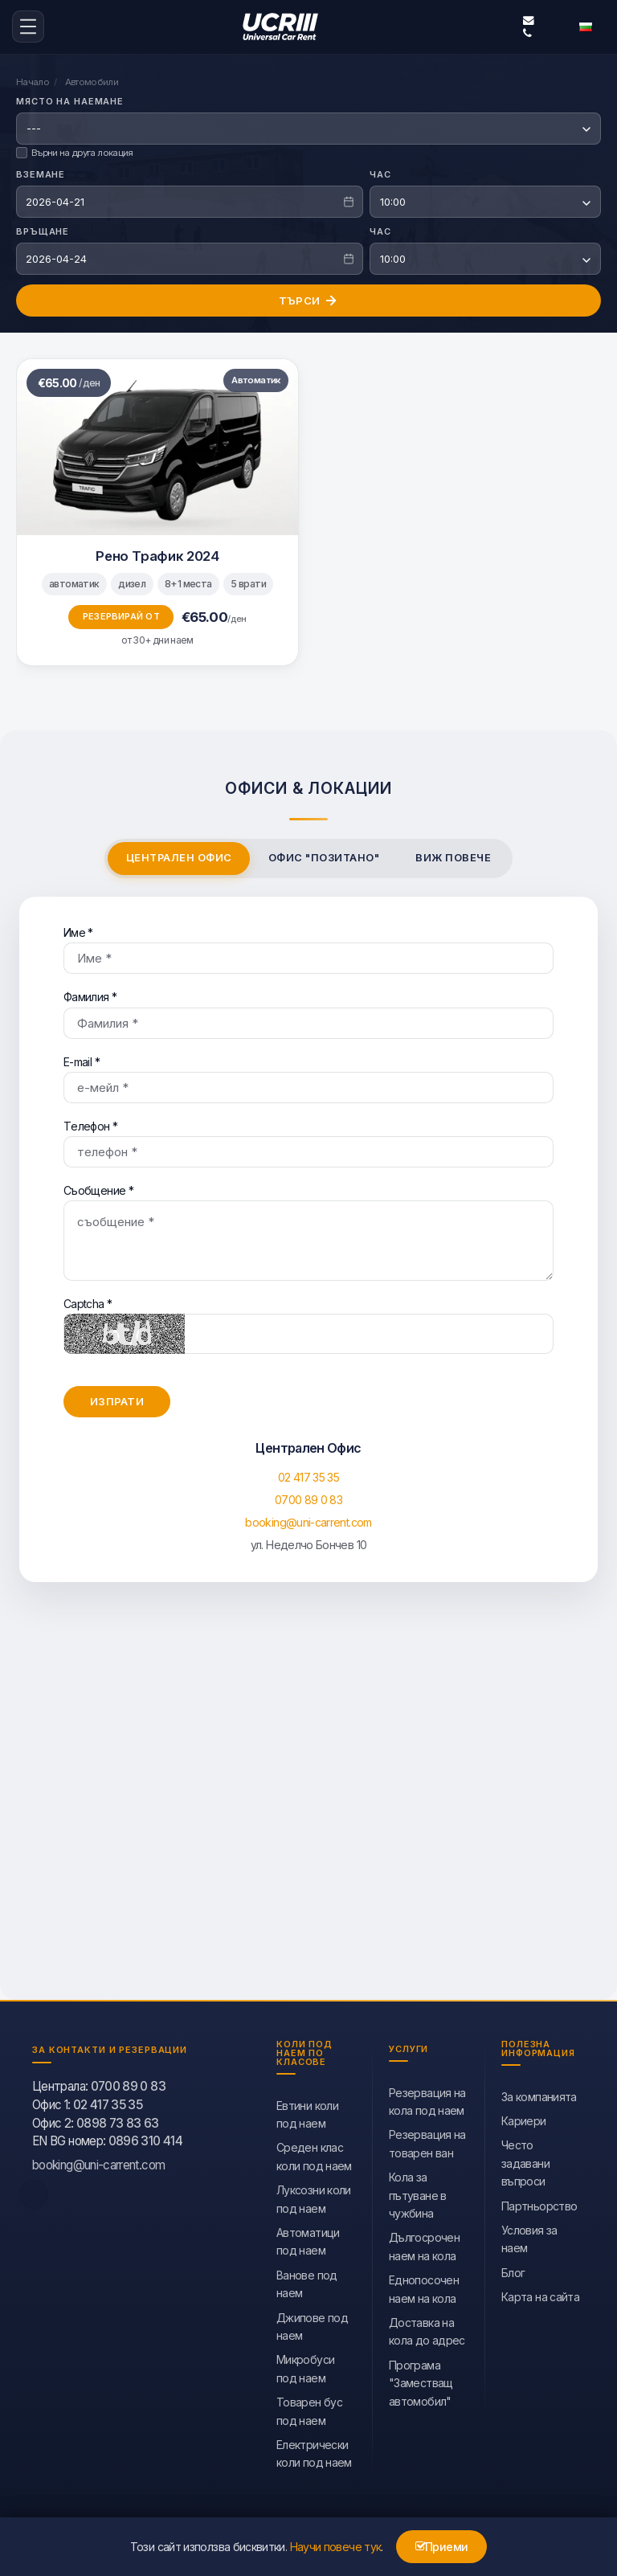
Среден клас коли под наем (314, 2153)
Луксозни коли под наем (313, 2195)
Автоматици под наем (308, 2238)
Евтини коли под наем (307, 2111)
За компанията (539, 2093)
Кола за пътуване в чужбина (418, 2192)
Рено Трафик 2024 (157, 553)
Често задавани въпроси (525, 2160)
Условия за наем (529, 2235)
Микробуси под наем (305, 2365)
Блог (513, 2269)
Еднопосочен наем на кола (424, 2285)
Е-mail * (308, 1076)
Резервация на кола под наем (427, 2098)
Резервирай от (121, 613)
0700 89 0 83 (308, 1496)
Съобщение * (308, 1229)
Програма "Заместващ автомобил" (421, 2380)
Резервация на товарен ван (427, 2140)
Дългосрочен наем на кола (424, 2243)
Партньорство (539, 2203)
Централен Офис (179, 854)
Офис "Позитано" (324, 854)
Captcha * (308, 1322)
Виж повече (453, 854)
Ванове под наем (306, 2280)
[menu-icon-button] (28, 26)
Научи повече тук (336, 2547)
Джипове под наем (312, 2323)
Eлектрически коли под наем (314, 2450)
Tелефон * (308, 1140)
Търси (308, 297)
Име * (308, 946)
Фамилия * (308, 1011)
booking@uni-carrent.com (528, 19)
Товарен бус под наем (309, 2407)
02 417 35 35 (308, 1474)
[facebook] (33, 2191)
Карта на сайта (540, 2293)
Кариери (523, 2117)
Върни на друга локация (74, 149)
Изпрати (117, 1398)
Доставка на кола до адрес (427, 2328)
